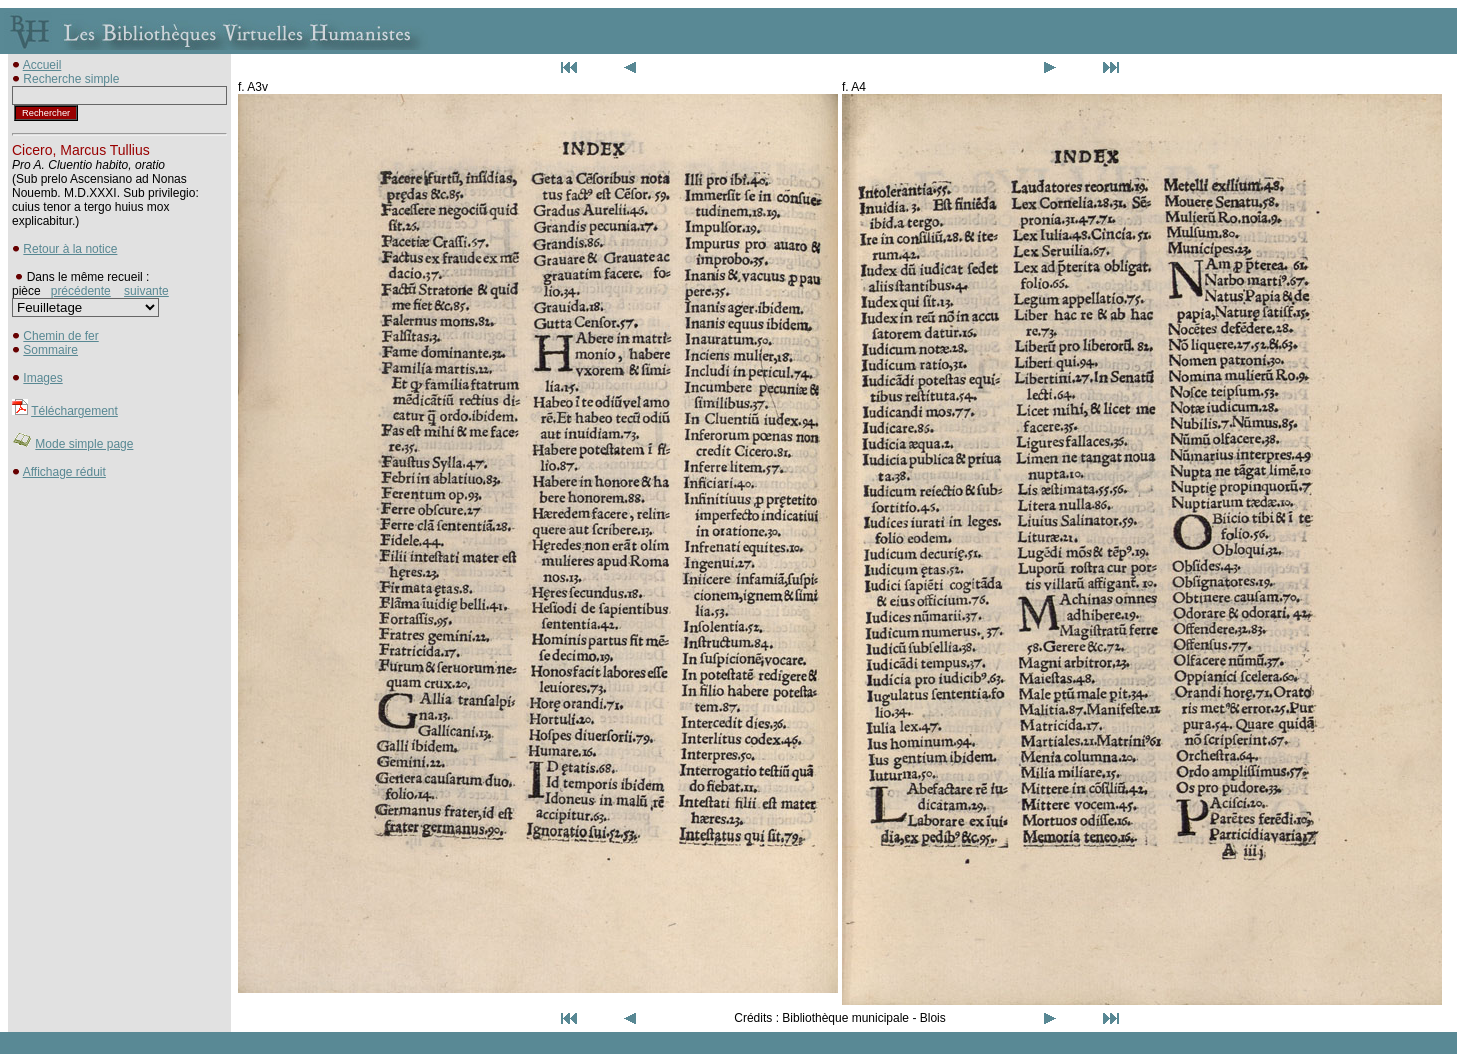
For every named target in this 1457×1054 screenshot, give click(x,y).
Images (42, 378)
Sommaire (50, 350)
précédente (81, 291)
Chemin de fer (60, 336)
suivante (146, 291)
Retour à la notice (70, 249)
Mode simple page (84, 444)
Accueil (42, 65)
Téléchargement (74, 411)
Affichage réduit (64, 472)
